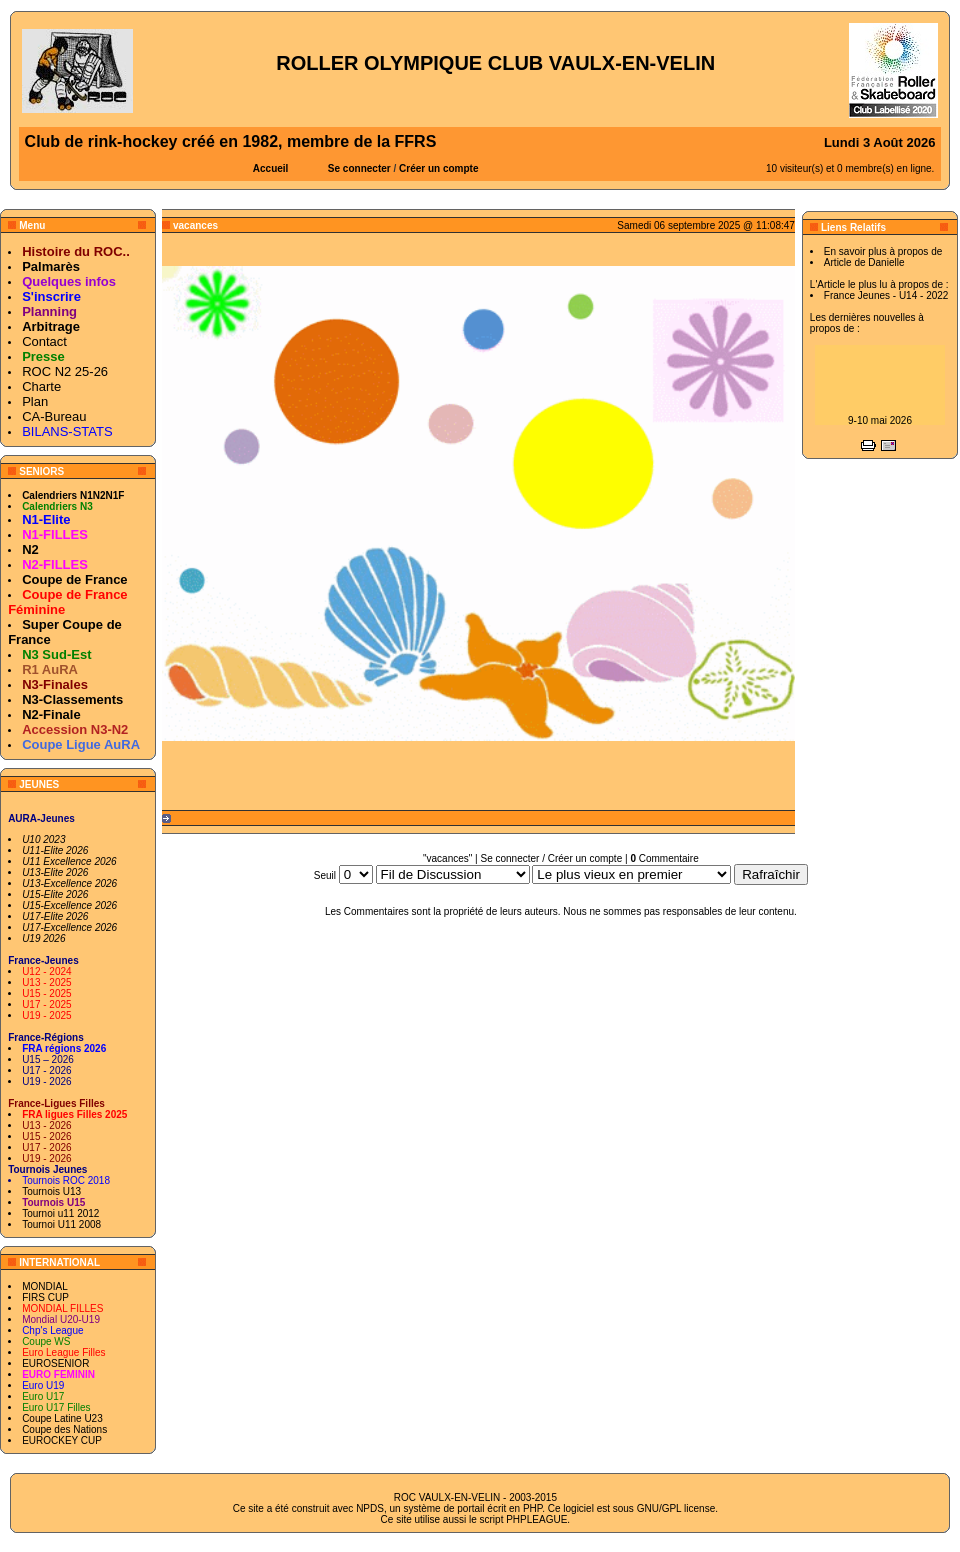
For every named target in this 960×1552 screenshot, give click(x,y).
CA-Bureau (54, 416)
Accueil (271, 168)
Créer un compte (438, 168)
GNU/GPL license (676, 1508)
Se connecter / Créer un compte (551, 858)
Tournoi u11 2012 (60, 1213)
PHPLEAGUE (536, 1519)
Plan (35, 401)
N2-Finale (51, 714)
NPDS (370, 1508)
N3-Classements (72, 699)
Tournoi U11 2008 (61, 1224)
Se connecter (359, 168)
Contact (44, 341)
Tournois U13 (51, 1191)
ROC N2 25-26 (65, 371)
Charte (41, 386)
